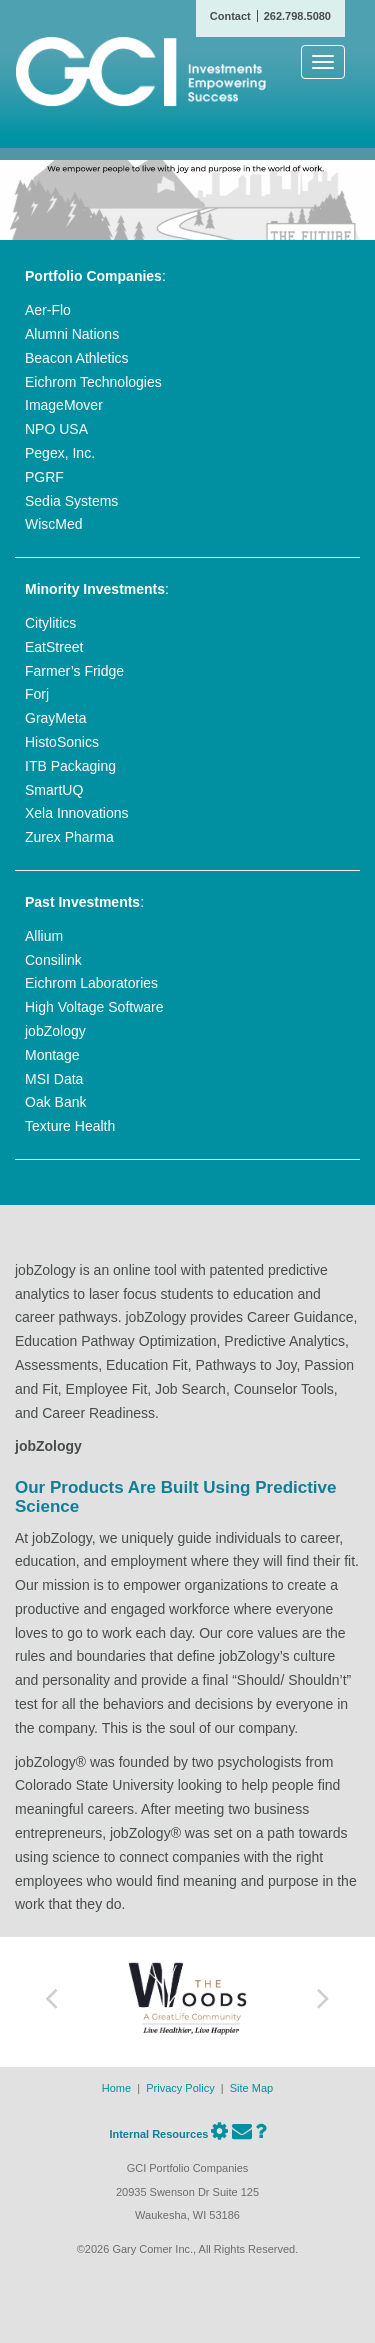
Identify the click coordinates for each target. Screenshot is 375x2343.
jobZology (55, 1031)
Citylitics (50, 623)
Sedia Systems (71, 501)
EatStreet (54, 647)
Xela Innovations (77, 813)
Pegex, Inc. (60, 453)
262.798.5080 (297, 16)
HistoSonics (62, 742)
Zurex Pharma (69, 837)
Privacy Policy (180, 2088)
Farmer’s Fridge (74, 671)
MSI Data (54, 1079)
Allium (44, 936)
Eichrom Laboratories (91, 983)
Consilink (53, 960)
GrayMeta (55, 718)
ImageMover (64, 405)
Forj (37, 694)
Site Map (251, 2088)
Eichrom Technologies (93, 382)
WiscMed (54, 524)
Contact (230, 16)
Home (116, 2088)
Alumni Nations (72, 334)
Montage (52, 1055)
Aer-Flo (48, 310)
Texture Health (70, 1126)
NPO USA (56, 429)
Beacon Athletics (77, 358)
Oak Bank (55, 1102)
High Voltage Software (94, 1007)
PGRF (44, 477)
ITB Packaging (70, 766)
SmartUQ (54, 790)
